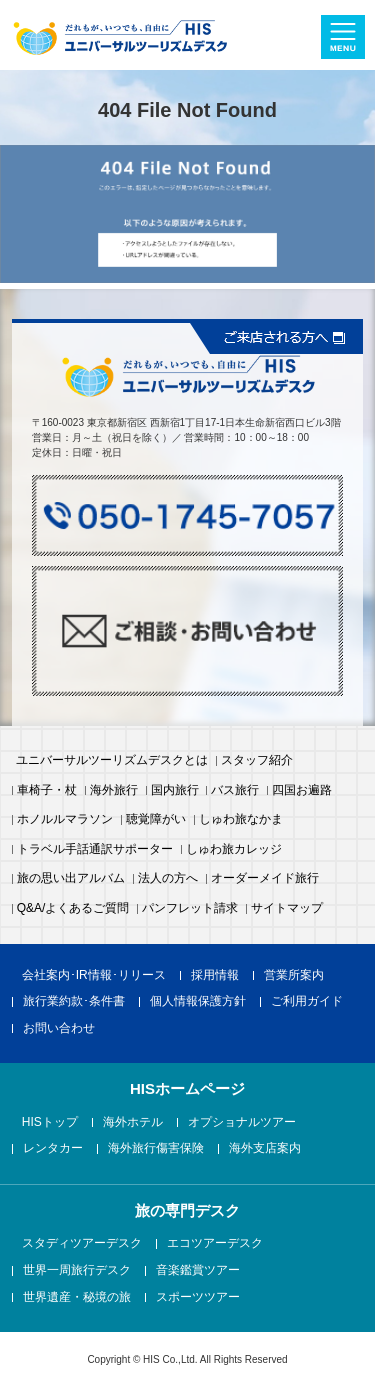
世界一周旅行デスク (77, 1271)
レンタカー (53, 1149)
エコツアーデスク (215, 1244)
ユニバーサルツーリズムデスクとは (112, 761)
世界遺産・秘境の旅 (77, 1298)
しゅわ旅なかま (241, 820)
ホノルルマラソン (65, 820)
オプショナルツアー (242, 1123)
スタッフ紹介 (257, 761)
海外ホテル (133, 1123)
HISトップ (50, 1123)
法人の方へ (168, 879)
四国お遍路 (302, 791)
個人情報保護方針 (198, 1002)
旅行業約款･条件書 (74, 1002)
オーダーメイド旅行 (265, 879)
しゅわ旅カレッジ (234, 850)
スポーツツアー (198, 1298)
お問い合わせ (59, 1029)
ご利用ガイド (307, 1002)
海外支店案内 (265, 1149)
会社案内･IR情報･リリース (94, 976)
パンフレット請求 (190, 909)
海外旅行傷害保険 (156, 1149)
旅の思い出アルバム (71, 879)
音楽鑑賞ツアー (198, 1271)
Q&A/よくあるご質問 (73, 909)
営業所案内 (294, 976)
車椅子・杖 (47, 791)
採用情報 (215, 976)
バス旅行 (235, 791)
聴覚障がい (156, 820)
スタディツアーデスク (82, 1244)
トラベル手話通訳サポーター (95, 850)
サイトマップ (287, 909)
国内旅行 (175, 791)
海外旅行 (114, 791)
